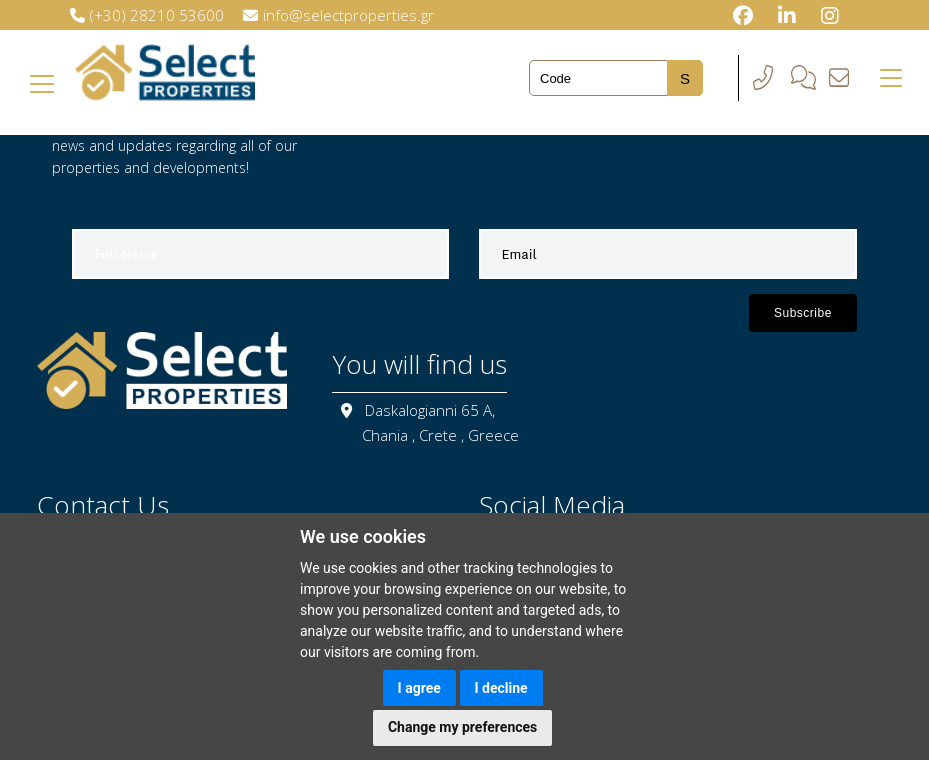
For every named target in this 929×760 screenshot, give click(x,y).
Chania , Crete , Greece (440, 435)
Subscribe (803, 313)
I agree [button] (419, 688)
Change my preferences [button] (462, 727)
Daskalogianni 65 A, (430, 410)
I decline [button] (501, 688)
